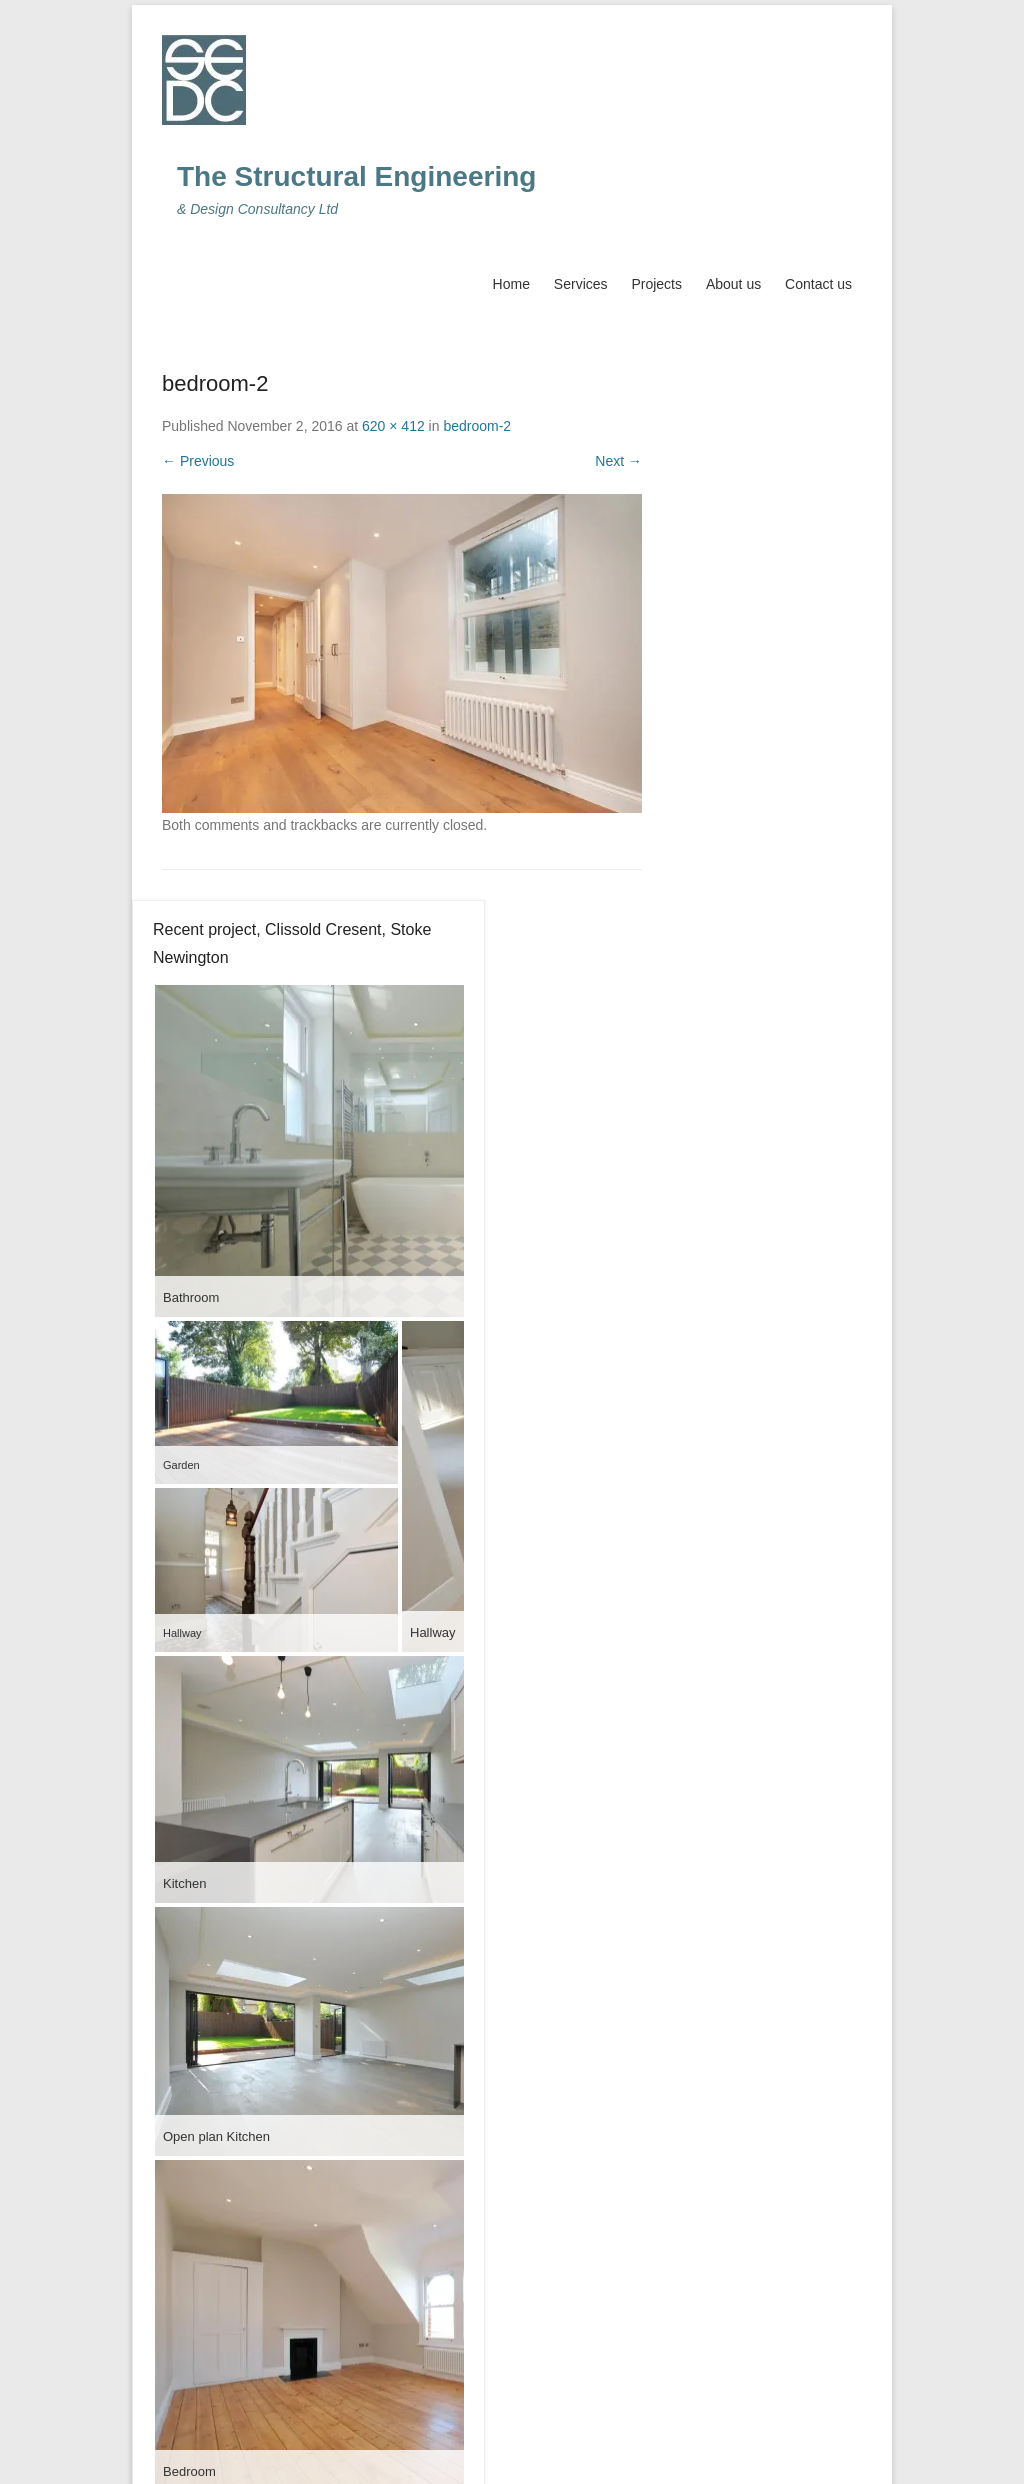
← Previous (198, 461)
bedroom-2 (477, 426)
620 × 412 (393, 426)
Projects (656, 284)
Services (581, 284)
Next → (618, 461)
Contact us (818, 284)
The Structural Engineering (356, 176)
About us (733, 284)
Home (511, 284)
